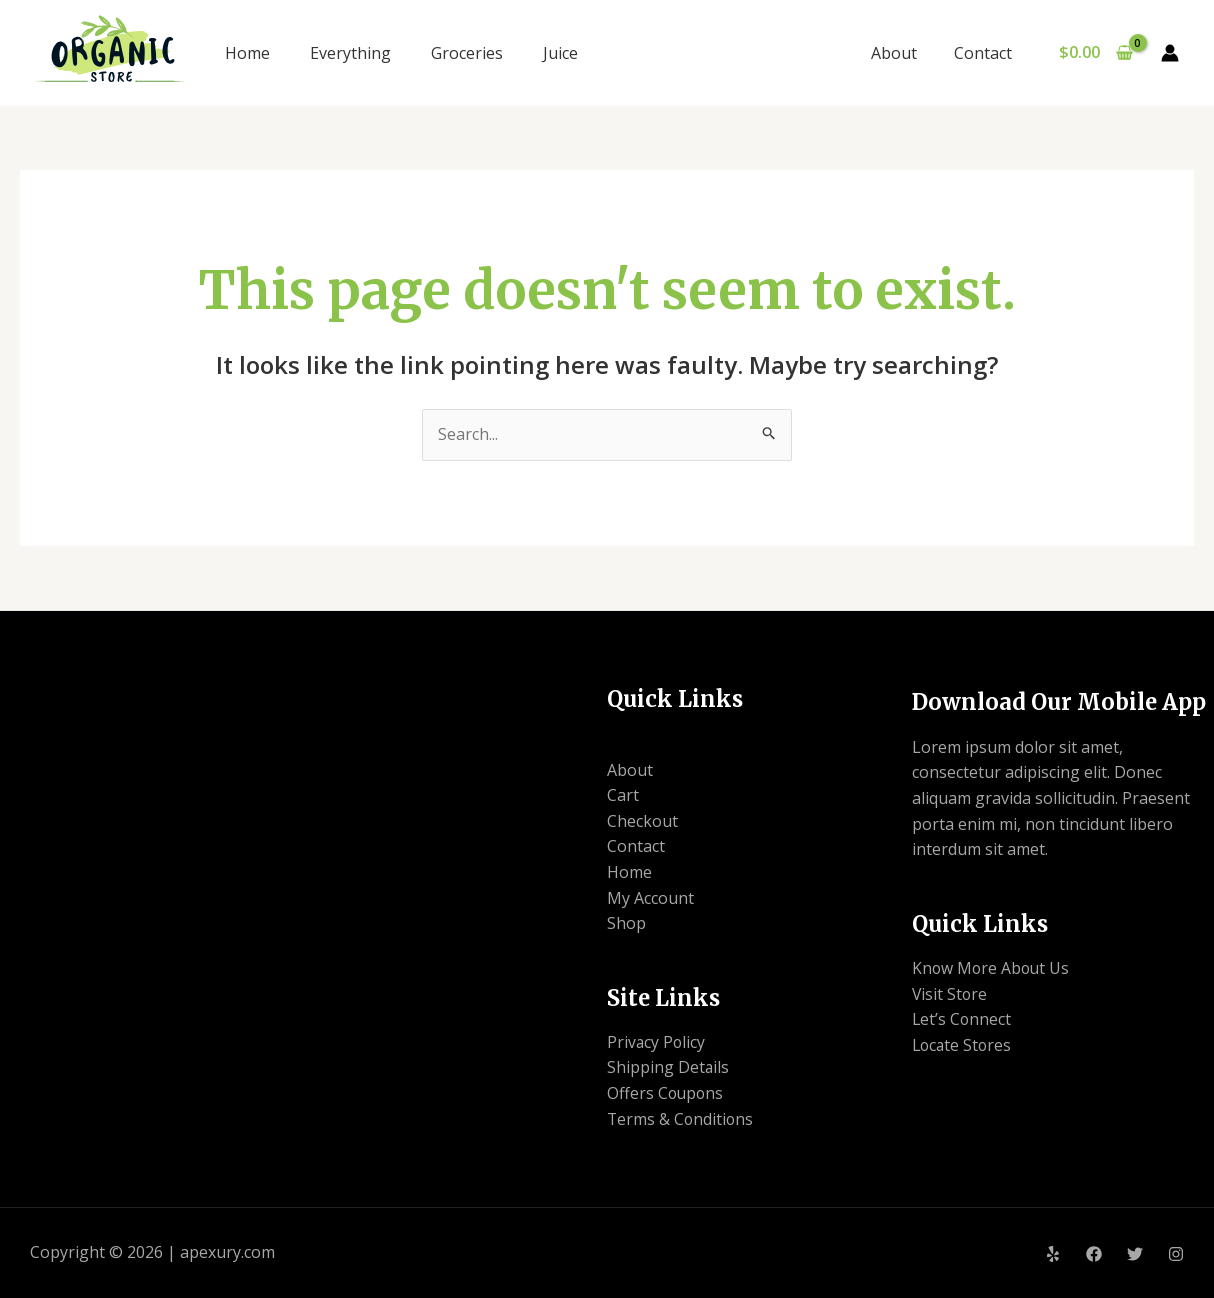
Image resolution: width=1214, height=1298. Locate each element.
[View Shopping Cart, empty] (1095, 53)
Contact (985, 53)
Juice (560, 53)
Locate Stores (963, 1045)
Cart (623, 795)
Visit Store (950, 994)
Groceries (467, 53)
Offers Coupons (666, 1093)
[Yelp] (1053, 1254)
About (901, 53)
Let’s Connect (962, 1019)
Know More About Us (992, 968)
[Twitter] (1135, 1254)
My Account (650, 898)
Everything (350, 53)
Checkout (642, 821)
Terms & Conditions (681, 1119)
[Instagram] (1176, 1254)
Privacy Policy (657, 1042)
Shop (626, 923)
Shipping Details (668, 1067)
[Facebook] (1094, 1254)
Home (247, 53)
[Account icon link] (1170, 53)
